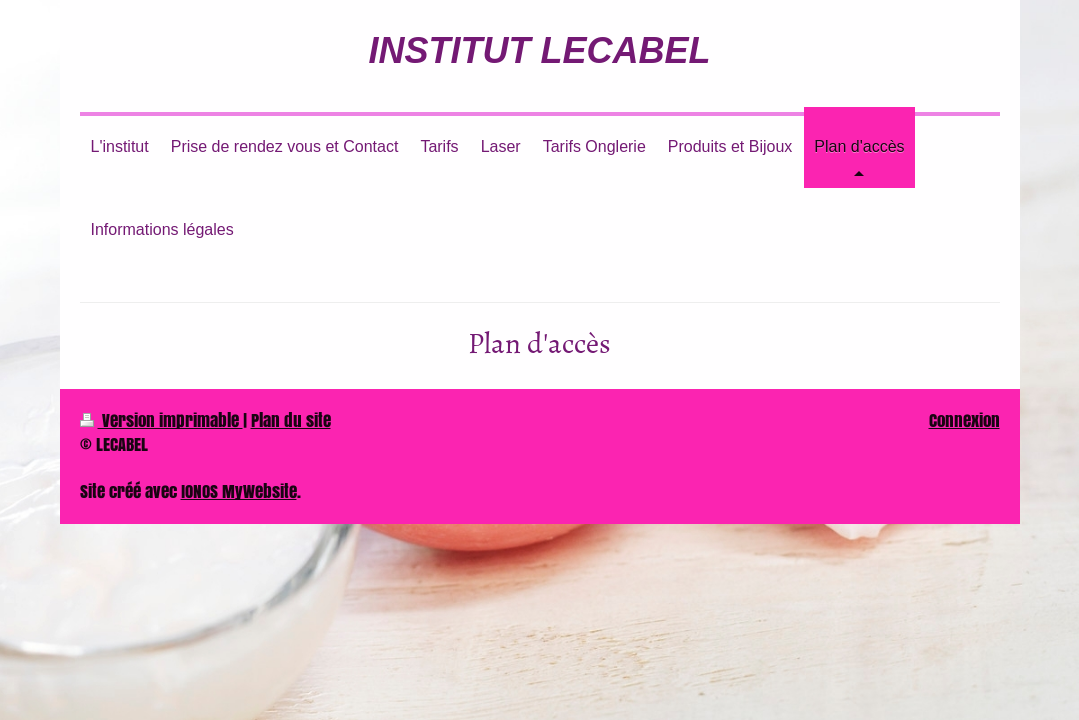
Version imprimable (161, 420)
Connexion (964, 420)
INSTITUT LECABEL (540, 50)
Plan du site (291, 420)
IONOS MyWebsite (239, 491)
